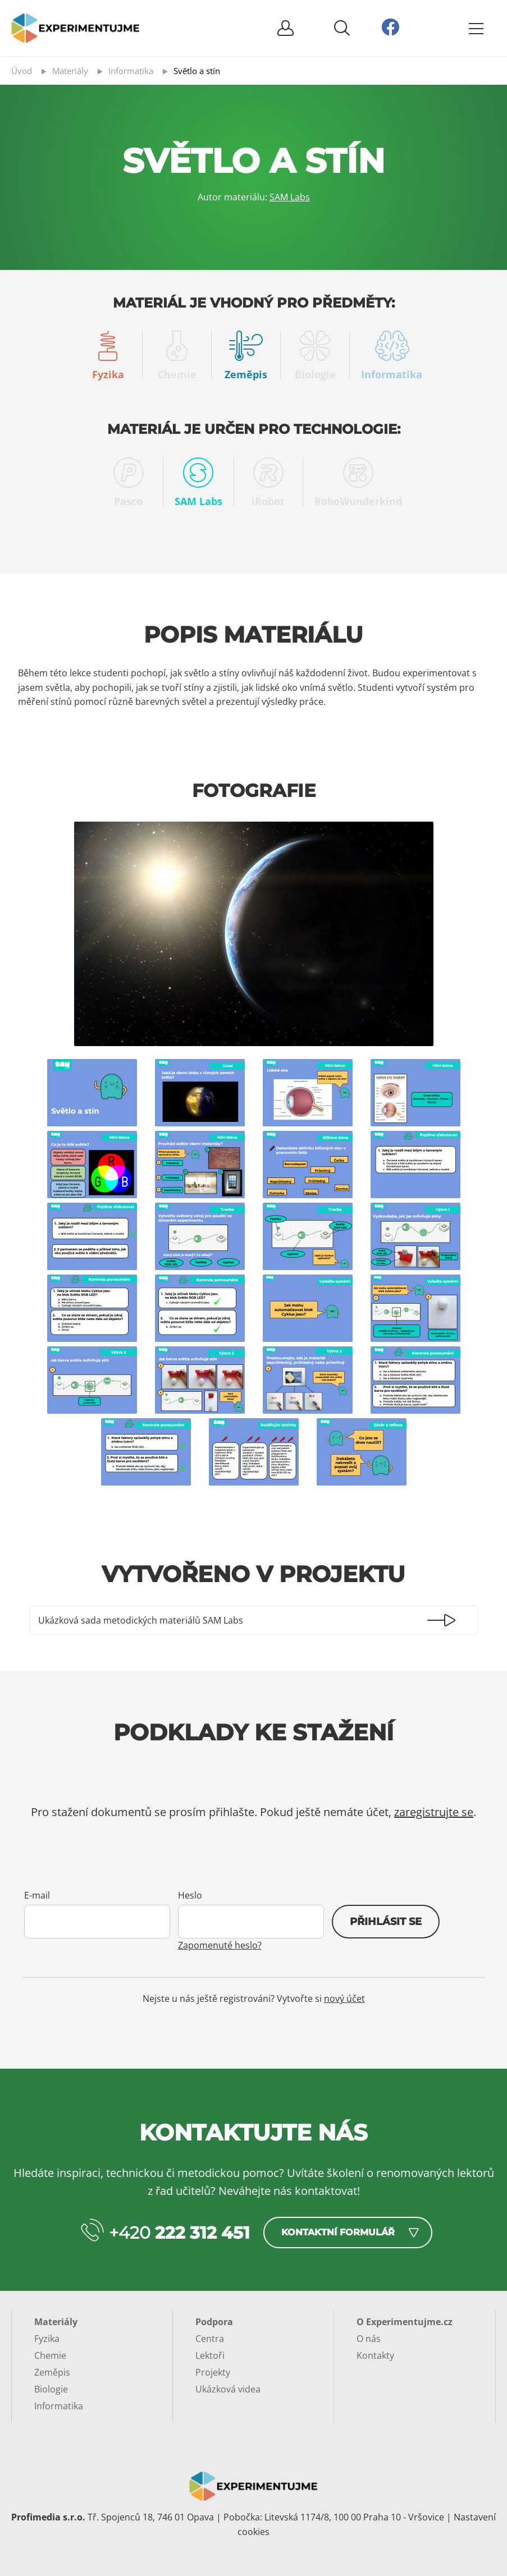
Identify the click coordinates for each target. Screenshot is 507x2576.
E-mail (37, 1895)
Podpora (214, 2322)
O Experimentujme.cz (405, 2322)
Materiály (55, 2322)
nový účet (344, 1998)
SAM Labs (290, 197)
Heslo (190, 1895)
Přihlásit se (386, 1921)
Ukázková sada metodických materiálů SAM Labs (140, 1620)
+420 (179, 2232)
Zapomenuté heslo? (220, 1945)
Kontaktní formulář (338, 2232)
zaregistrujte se (433, 1811)
